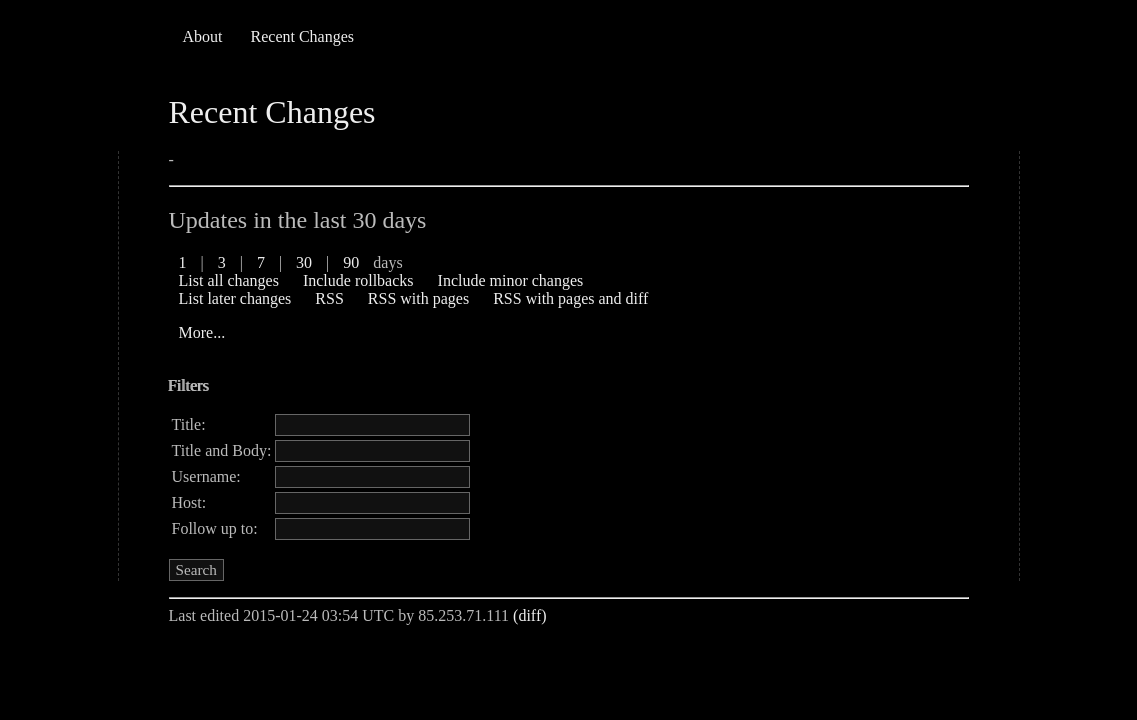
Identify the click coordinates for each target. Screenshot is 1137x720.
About (203, 36)
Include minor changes (511, 280)
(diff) (529, 615)
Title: (189, 424)
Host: (189, 502)
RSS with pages (418, 298)
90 (351, 262)
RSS (329, 298)
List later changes (235, 298)
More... (202, 332)
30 (304, 262)
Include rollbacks (358, 280)
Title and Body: (222, 450)
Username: (206, 476)
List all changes (229, 280)
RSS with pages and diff (570, 298)
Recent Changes (303, 36)
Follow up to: (215, 528)
